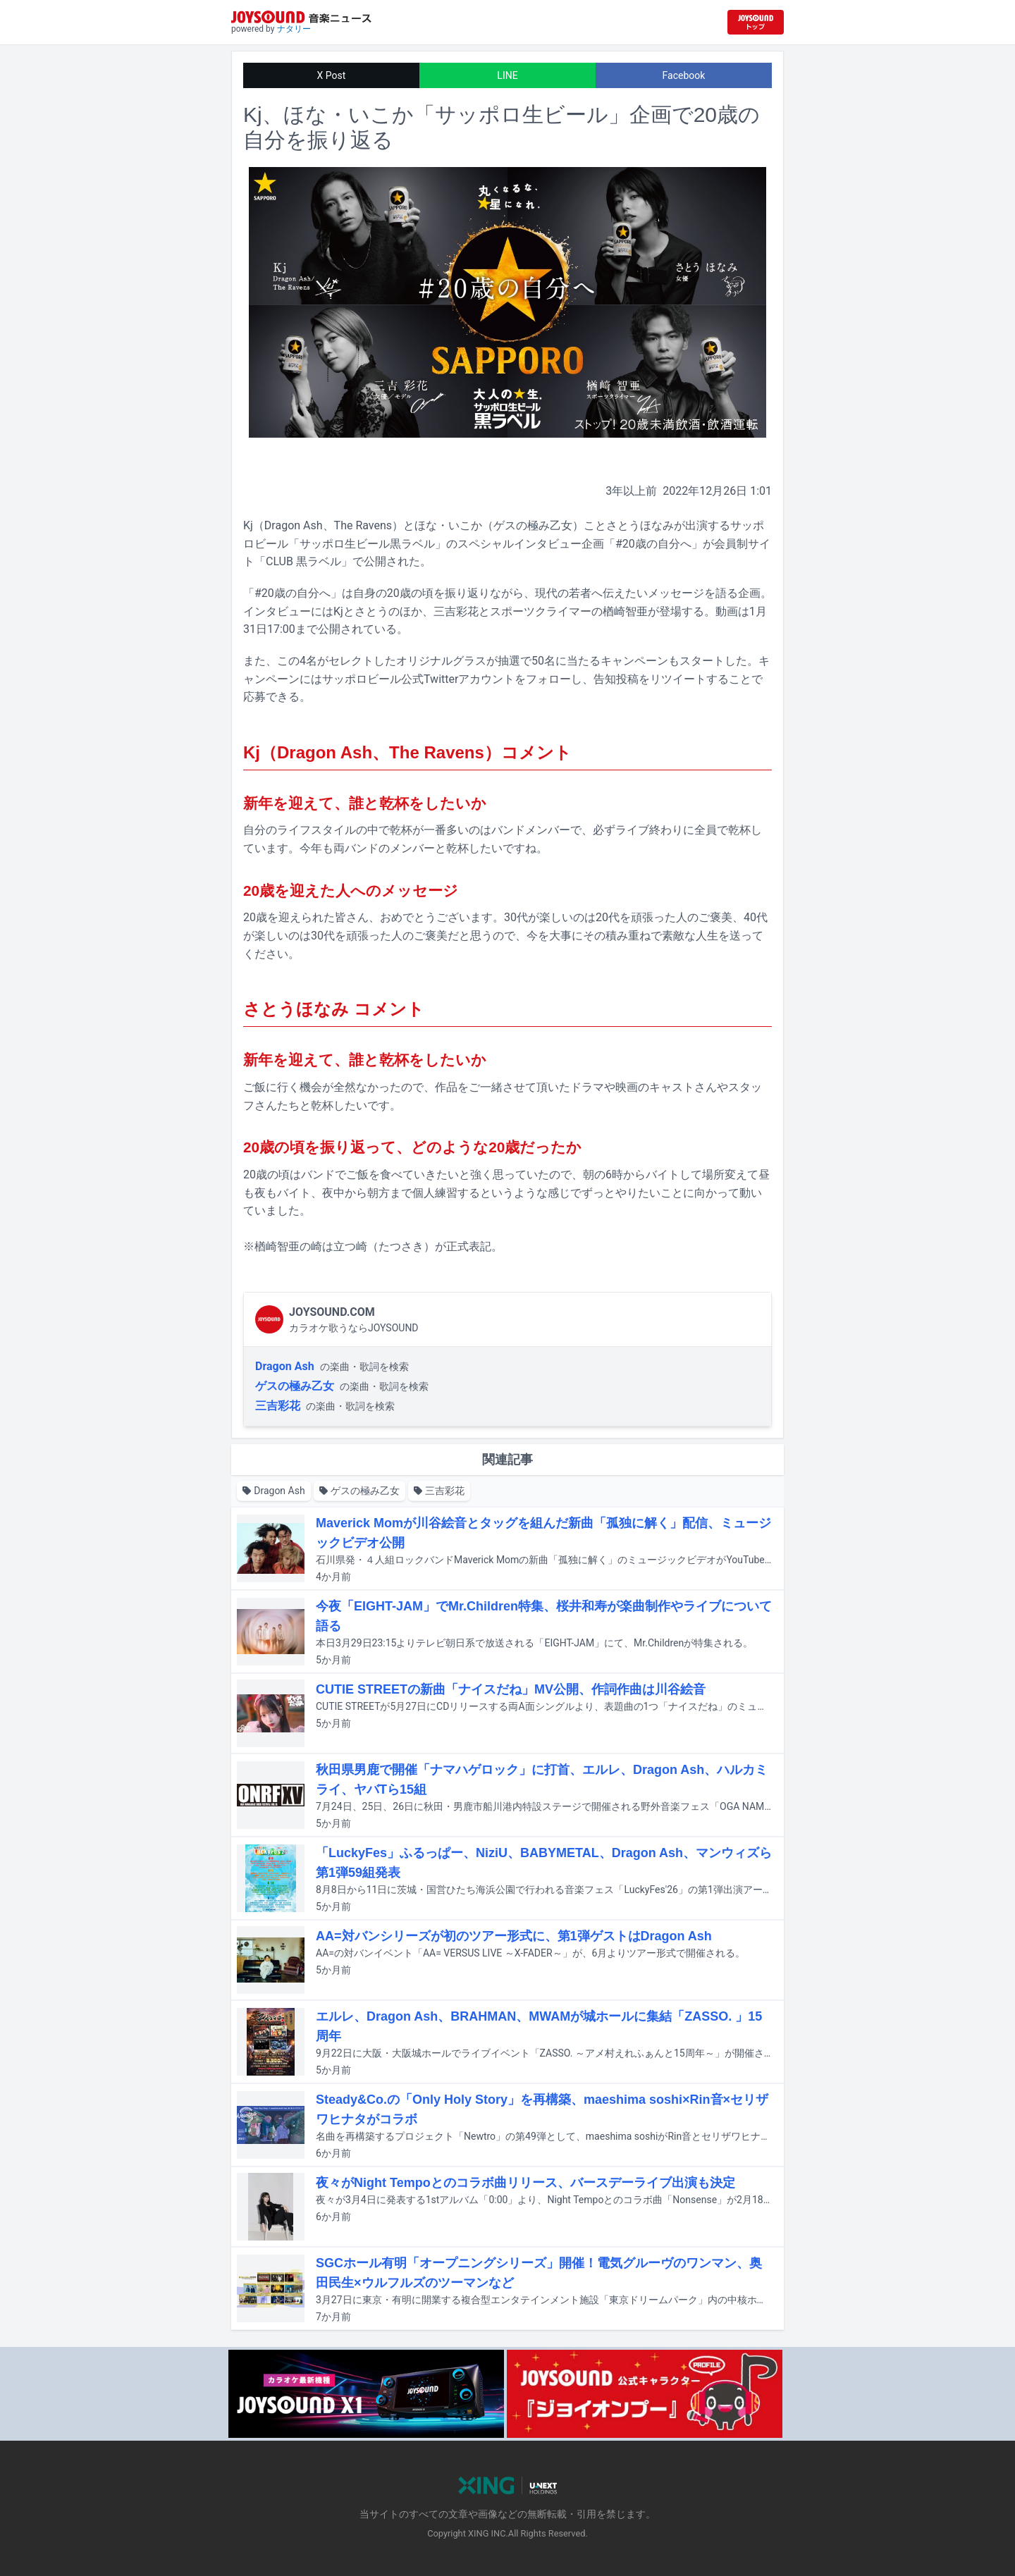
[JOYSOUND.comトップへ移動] (755, 22)
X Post (331, 75)
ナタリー (294, 29)
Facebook (684, 75)
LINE (507, 75)
